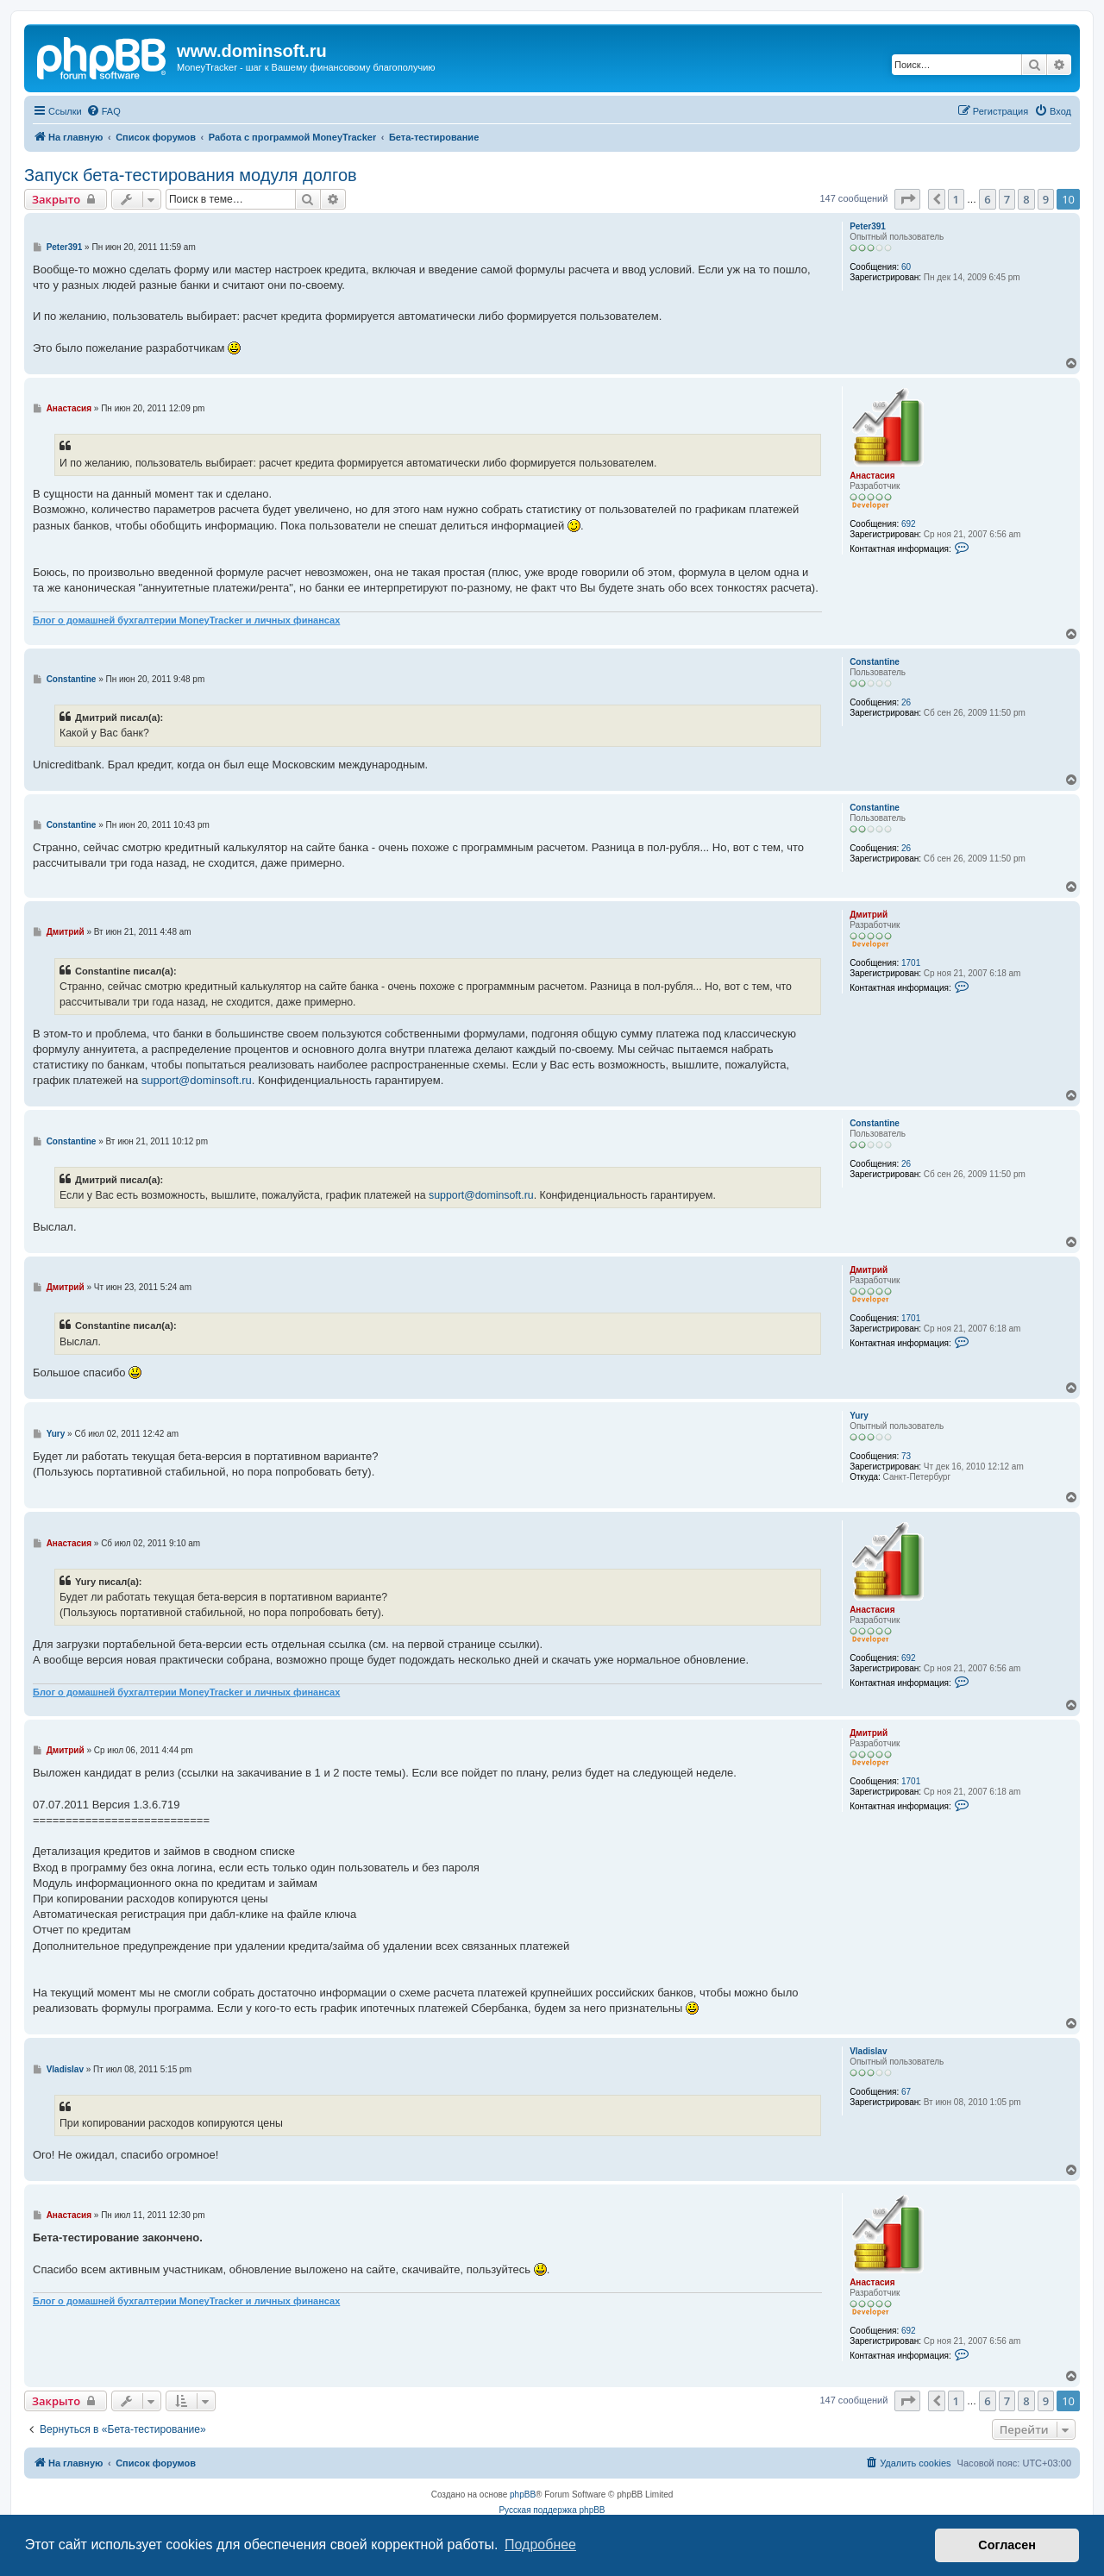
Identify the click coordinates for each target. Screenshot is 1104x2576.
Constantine (875, 662)
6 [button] (987, 199)
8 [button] (1026, 199)
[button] (907, 199)
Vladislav (868, 2051)
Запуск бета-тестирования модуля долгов (190, 175)
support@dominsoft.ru (196, 1080)
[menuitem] (103, 111)
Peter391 (868, 226)
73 (906, 1456)
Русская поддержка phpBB (552, 2510)
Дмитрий (869, 914)
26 (906, 702)
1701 (910, 963)
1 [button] (956, 199)
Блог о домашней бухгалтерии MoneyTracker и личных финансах (186, 620)
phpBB (523, 2494)
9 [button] (1046, 199)
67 (906, 2092)
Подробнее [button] (540, 2544)
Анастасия (872, 475)
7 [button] (1007, 199)
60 (906, 267)
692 (908, 524)
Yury (859, 1415)
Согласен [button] (1007, 2545)
